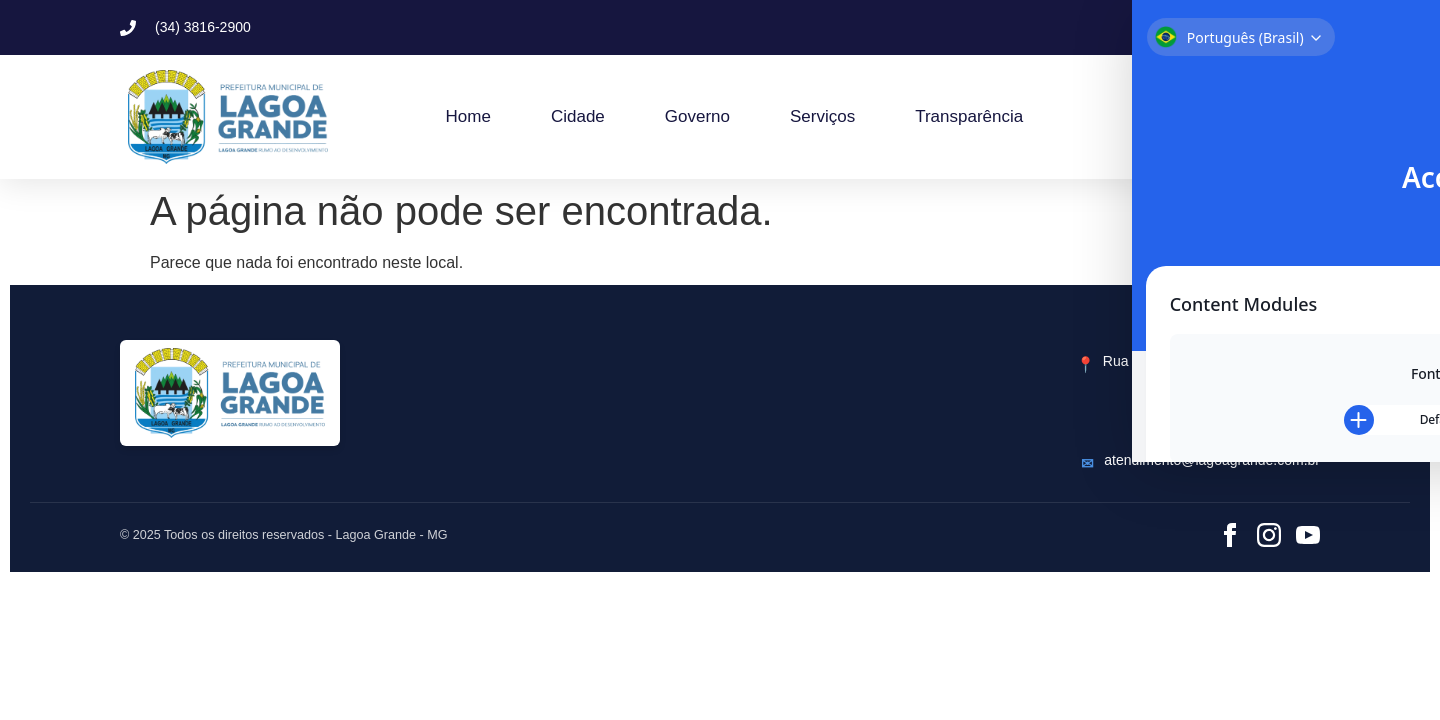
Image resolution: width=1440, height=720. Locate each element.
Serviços (822, 116)
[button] (1172, 27)
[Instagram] (1269, 535)
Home (468, 116)
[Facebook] (1230, 535)
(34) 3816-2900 (1272, 428)
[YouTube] (1308, 535)
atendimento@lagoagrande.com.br (1212, 460)
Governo (697, 116)
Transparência (969, 116)
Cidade (578, 116)
